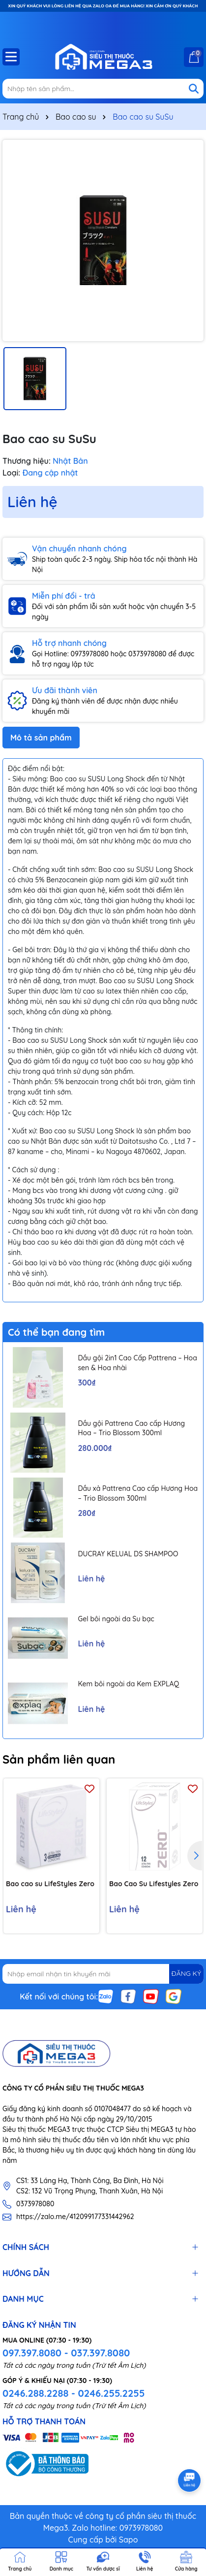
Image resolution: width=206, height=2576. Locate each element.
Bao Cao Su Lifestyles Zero (154, 1883)
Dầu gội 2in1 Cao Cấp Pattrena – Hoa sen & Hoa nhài (137, 1362)
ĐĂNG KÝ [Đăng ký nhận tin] (186, 1973)
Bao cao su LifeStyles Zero (50, 1883)
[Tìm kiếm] (193, 88)
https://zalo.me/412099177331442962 (75, 2216)
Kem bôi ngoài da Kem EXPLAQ (128, 1683)
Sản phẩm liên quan (58, 1759)
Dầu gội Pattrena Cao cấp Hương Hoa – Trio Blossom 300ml (131, 1428)
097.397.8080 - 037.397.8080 (66, 2353)
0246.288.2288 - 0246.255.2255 (73, 2393)
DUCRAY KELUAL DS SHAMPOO (128, 1553)
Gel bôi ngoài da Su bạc (116, 1618)
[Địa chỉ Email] (103, 1974)
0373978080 (35, 2203)
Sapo (128, 2539)
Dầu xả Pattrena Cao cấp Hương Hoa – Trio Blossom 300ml (138, 1493)
